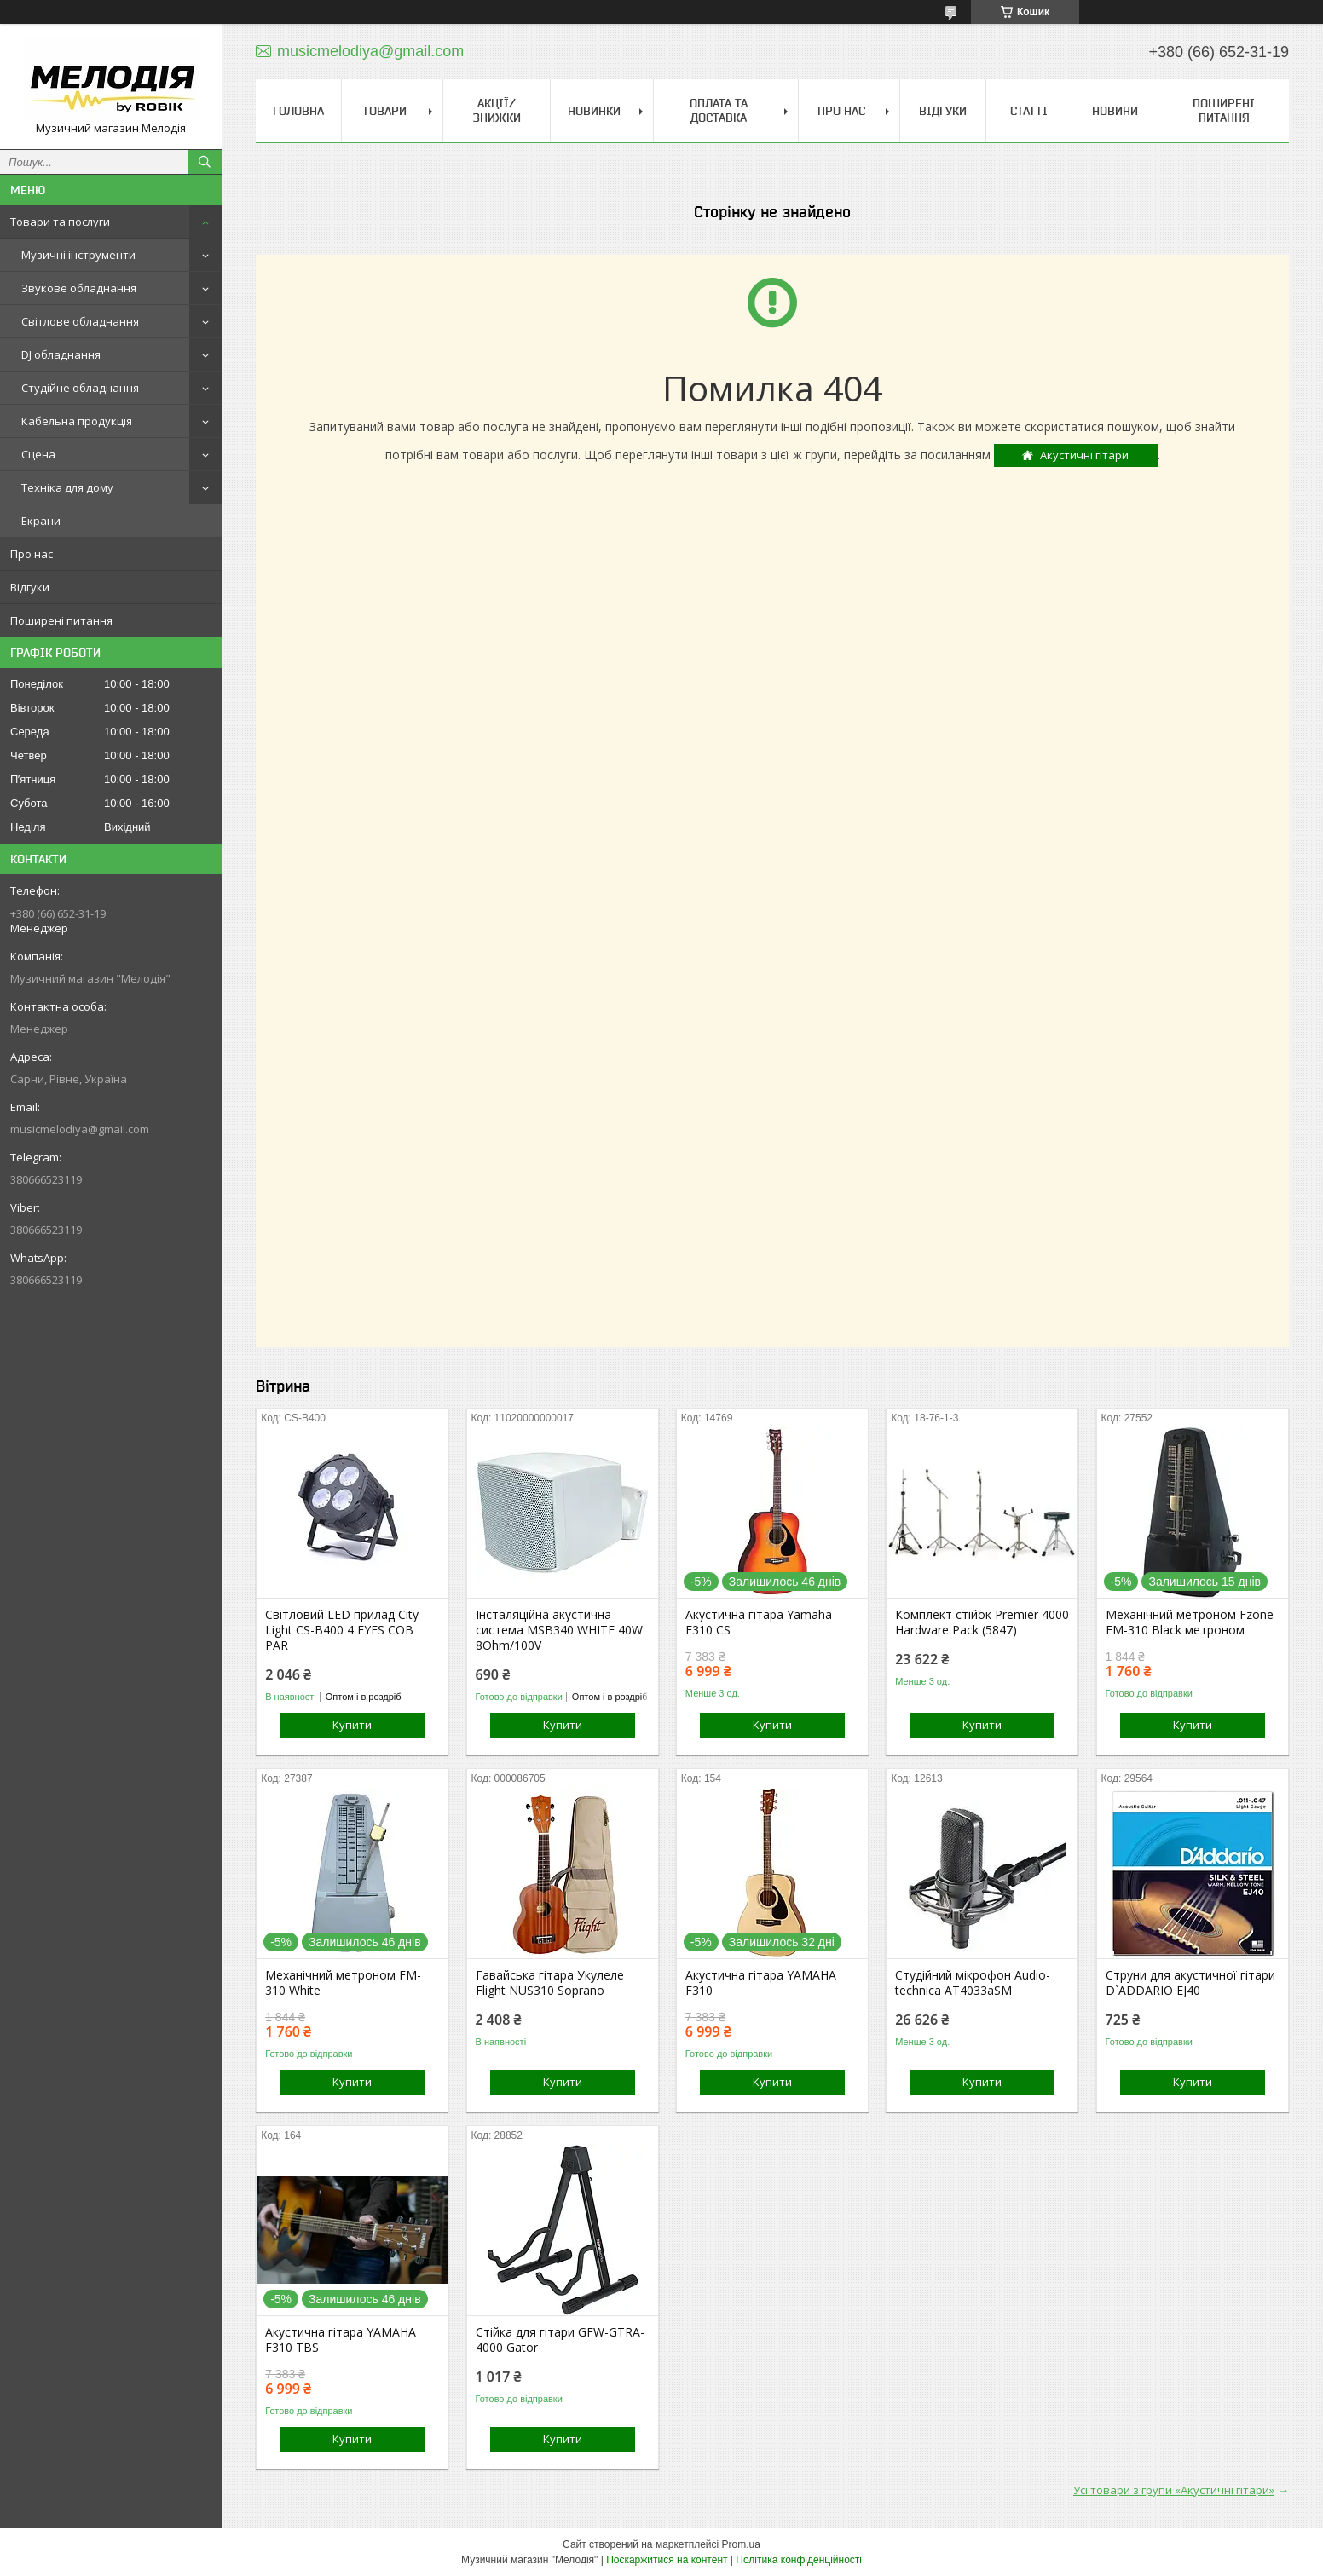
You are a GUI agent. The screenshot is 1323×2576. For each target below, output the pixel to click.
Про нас (31, 554)
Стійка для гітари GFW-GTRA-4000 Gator (560, 2340)
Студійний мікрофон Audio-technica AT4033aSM (972, 1983)
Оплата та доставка (719, 110)
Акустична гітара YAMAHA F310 (760, 1983)
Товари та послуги (60, 221)
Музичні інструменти (78, 254)
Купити (352, 1724)
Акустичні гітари (1084, 455)
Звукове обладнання (78, 288)
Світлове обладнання (80, 321)
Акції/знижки (497, 110)
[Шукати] (205, 162)
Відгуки (29, 587)
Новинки (594, 111)
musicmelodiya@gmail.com (79, 1129)
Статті (1029, 111)
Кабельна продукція (76, 421)
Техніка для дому (67, 487)
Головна (298, 111)
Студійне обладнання (80, 387)
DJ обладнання (61, 354)
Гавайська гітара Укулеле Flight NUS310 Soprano (550, 1983)
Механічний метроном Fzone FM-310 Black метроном (1190, 1622)
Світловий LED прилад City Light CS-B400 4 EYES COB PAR (342, 1630)
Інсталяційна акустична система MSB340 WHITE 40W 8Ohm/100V (559, 1630)
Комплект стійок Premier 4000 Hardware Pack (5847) (982, 1622)
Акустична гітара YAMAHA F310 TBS (340, 2340)
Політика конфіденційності (799, 2560)
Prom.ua (741, 2544)
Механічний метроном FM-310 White (343, 1983)
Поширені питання (61, 620)
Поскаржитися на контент (666, 2560)
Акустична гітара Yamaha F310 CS (758, 1622)
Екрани (41, 520)
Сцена (38, 454)
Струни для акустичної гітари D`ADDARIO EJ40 (1190, 1983)
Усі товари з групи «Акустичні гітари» (1173, 2490)
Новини (1115, 111)
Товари (384, 111)
